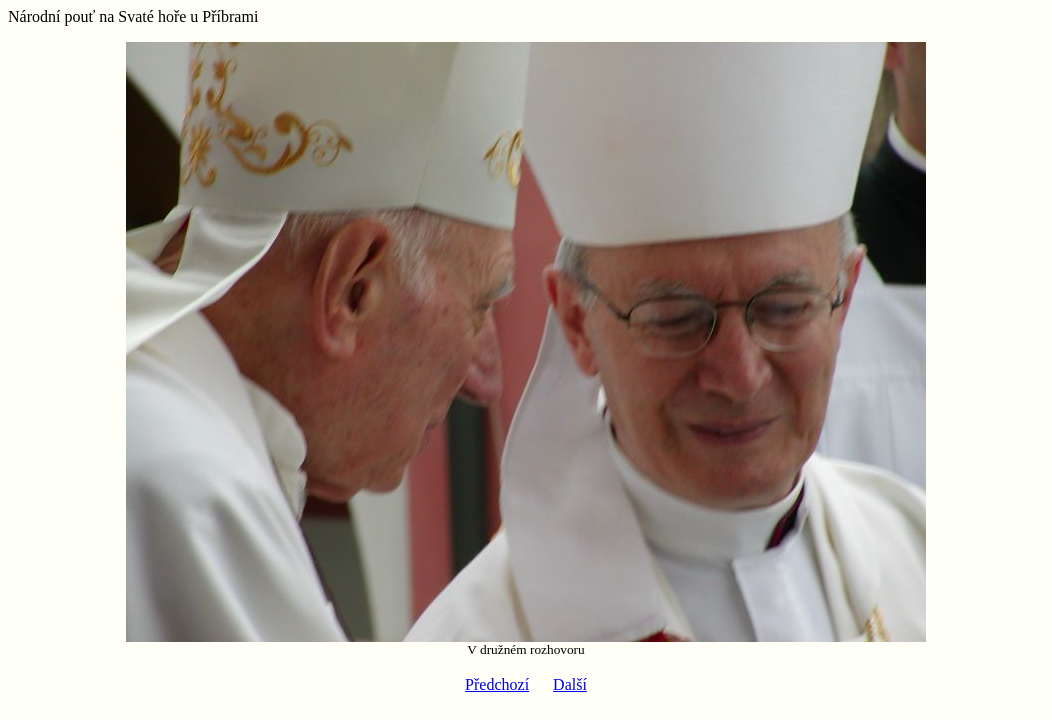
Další (570, 684)
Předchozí (497, 684)
